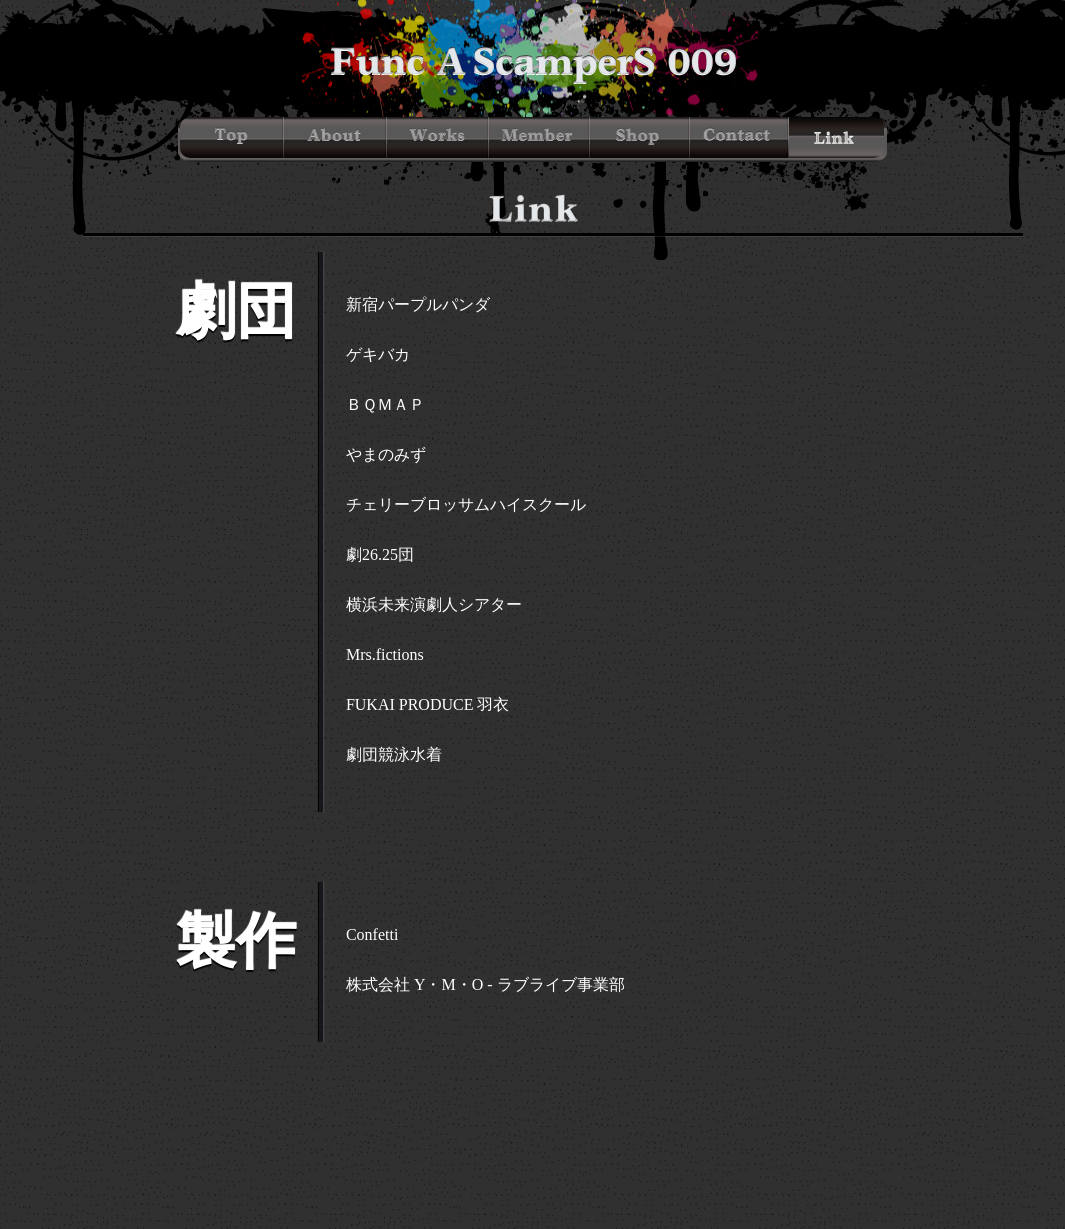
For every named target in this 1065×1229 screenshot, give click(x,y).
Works (438, 137)
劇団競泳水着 (394, 754)
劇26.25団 (380, 554)
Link (836, 137)
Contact (739, 137)
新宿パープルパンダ (418, 304)
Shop (640, 137)
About (335, 137)
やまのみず (386, 454)
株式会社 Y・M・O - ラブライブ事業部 (485, 984)
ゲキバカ (378, 354)
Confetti (372, 934)
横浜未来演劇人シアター (434, 604)
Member (539, 137)
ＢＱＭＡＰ (385, 404)
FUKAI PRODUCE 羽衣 (428, 704)
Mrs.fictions (385, 654)
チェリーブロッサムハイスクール (466, 504)
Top (232, 137)
